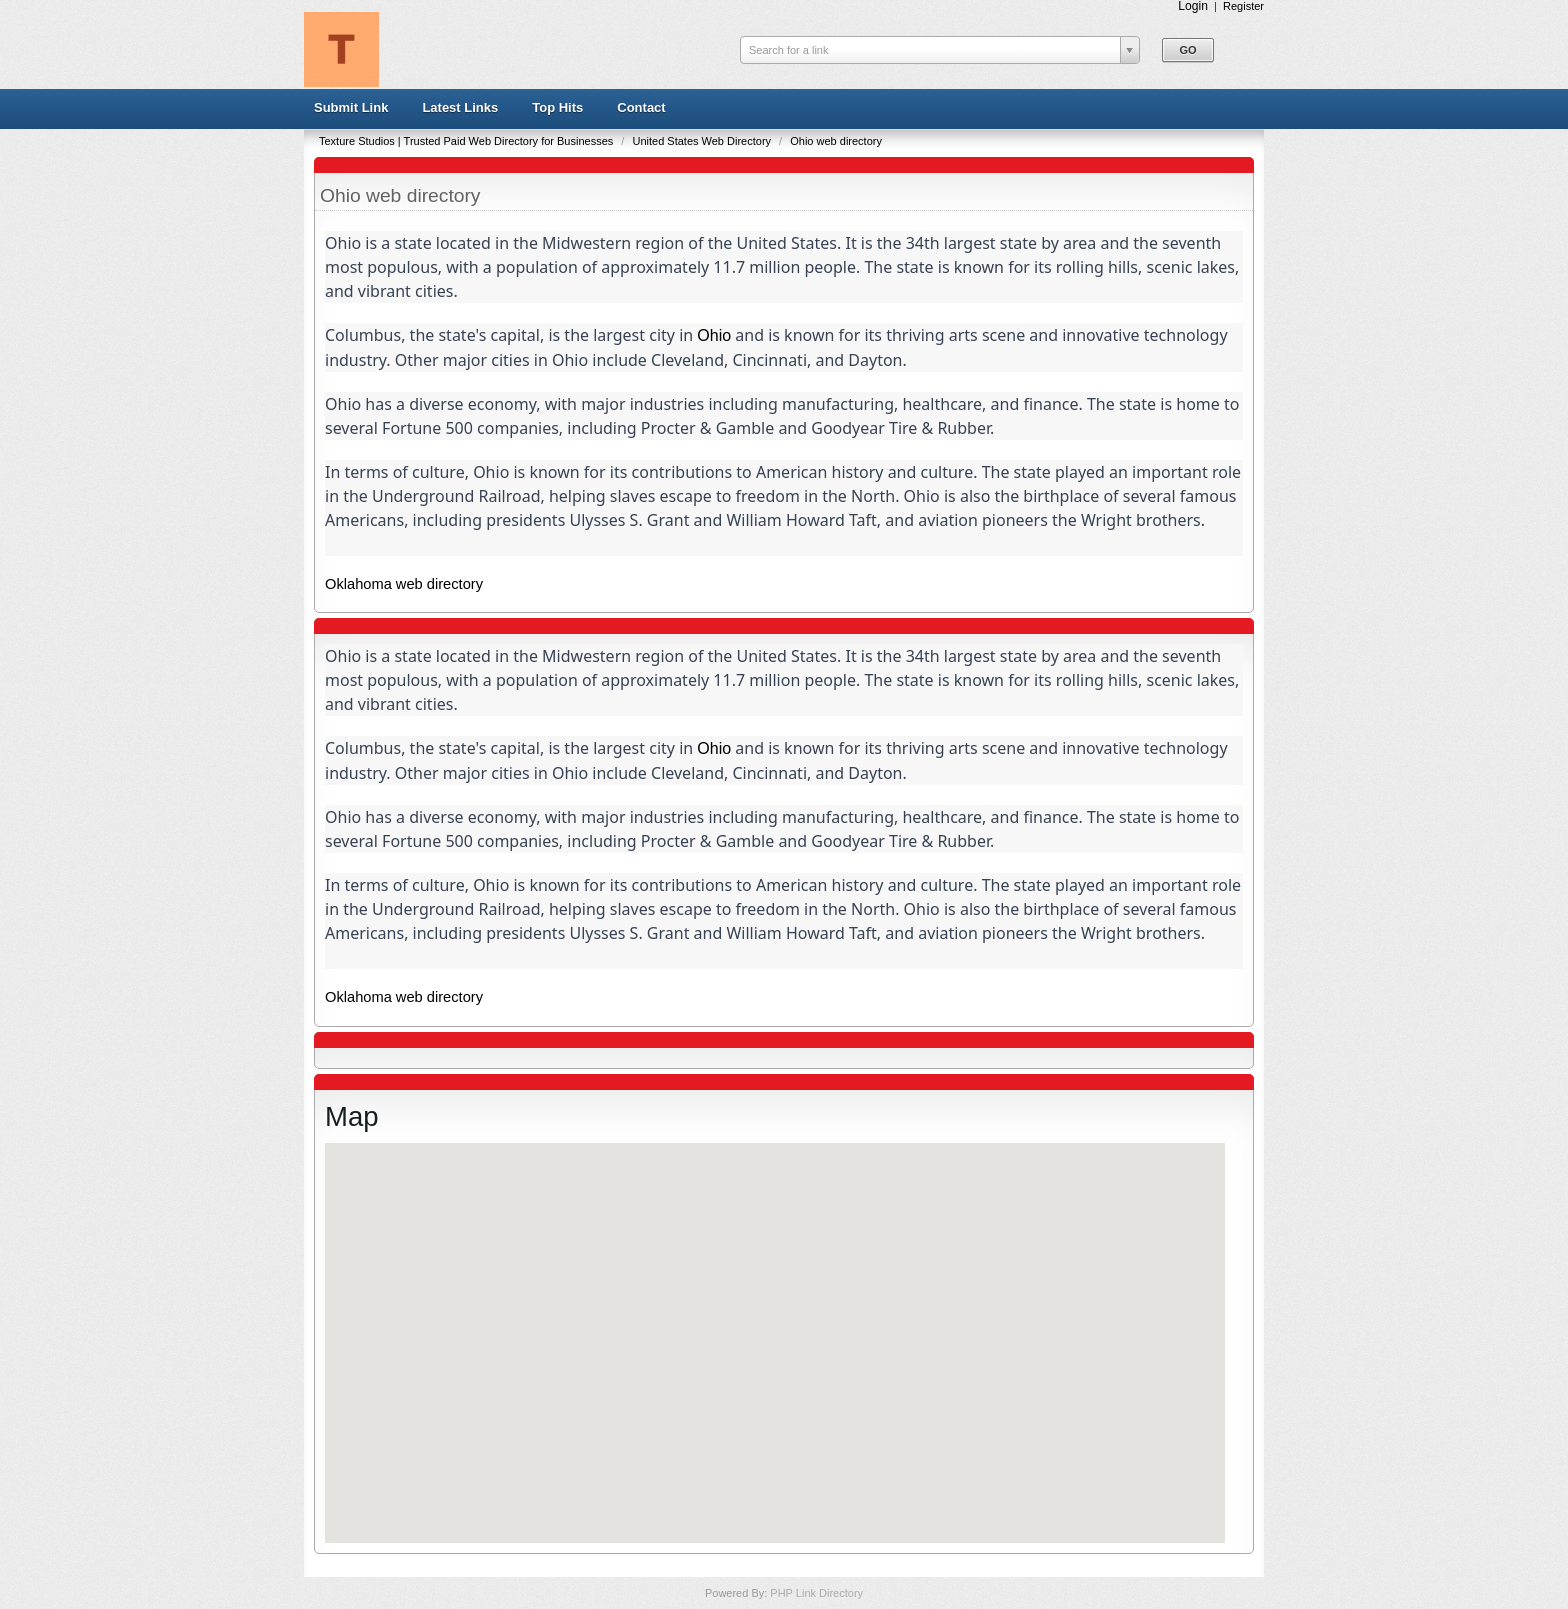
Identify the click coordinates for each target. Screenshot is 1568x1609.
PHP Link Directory (816, 1593)
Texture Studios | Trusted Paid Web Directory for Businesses (467, 141)
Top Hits (557, 107)
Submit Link (351, 107)
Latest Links (460, 107)
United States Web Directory (703, 141)
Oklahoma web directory (404, 584)
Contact (641, 107)
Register (1243, 6)
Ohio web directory (836, 141)
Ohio (714, 335)
